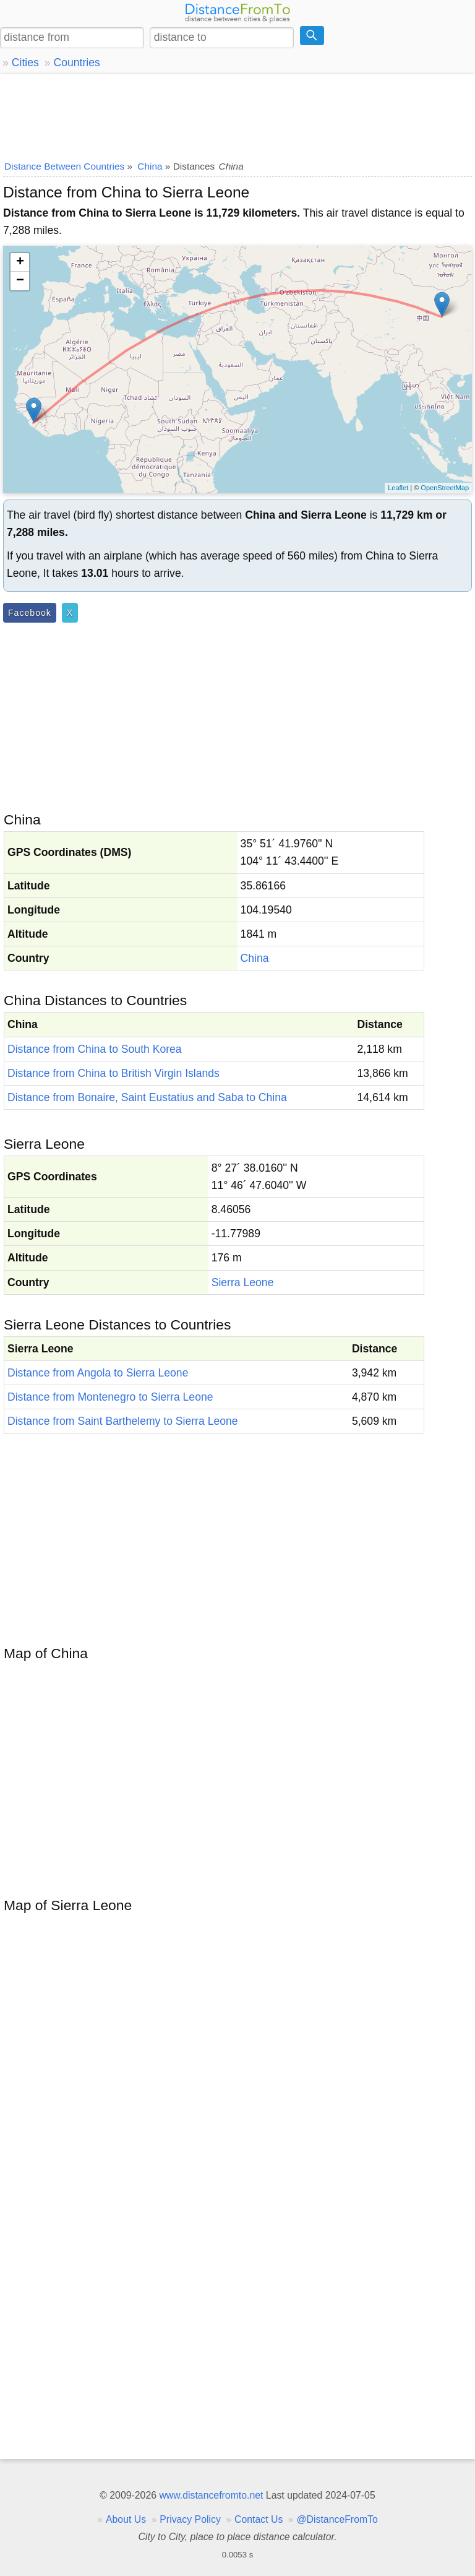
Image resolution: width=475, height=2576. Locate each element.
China (255, 958)
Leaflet (398, 487)
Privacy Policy (190, 2519)
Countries (76, 62)
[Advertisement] (237, 114)
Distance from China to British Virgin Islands (113, 1073)
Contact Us (258, 2519)
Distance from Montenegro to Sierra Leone (110, 1397)
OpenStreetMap (445, 487)
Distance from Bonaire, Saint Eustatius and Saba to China (147, 1097)
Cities (25, 62)
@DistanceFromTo (337, 2519)
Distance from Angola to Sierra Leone (97, 1373)
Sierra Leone (243, 1282)
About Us (126, 2519)
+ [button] (20, 262)
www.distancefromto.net (211, 2495)
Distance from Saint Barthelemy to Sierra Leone (122, 1421)
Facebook (29, 613)
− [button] (20, 281)
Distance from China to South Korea (94, 1049)
